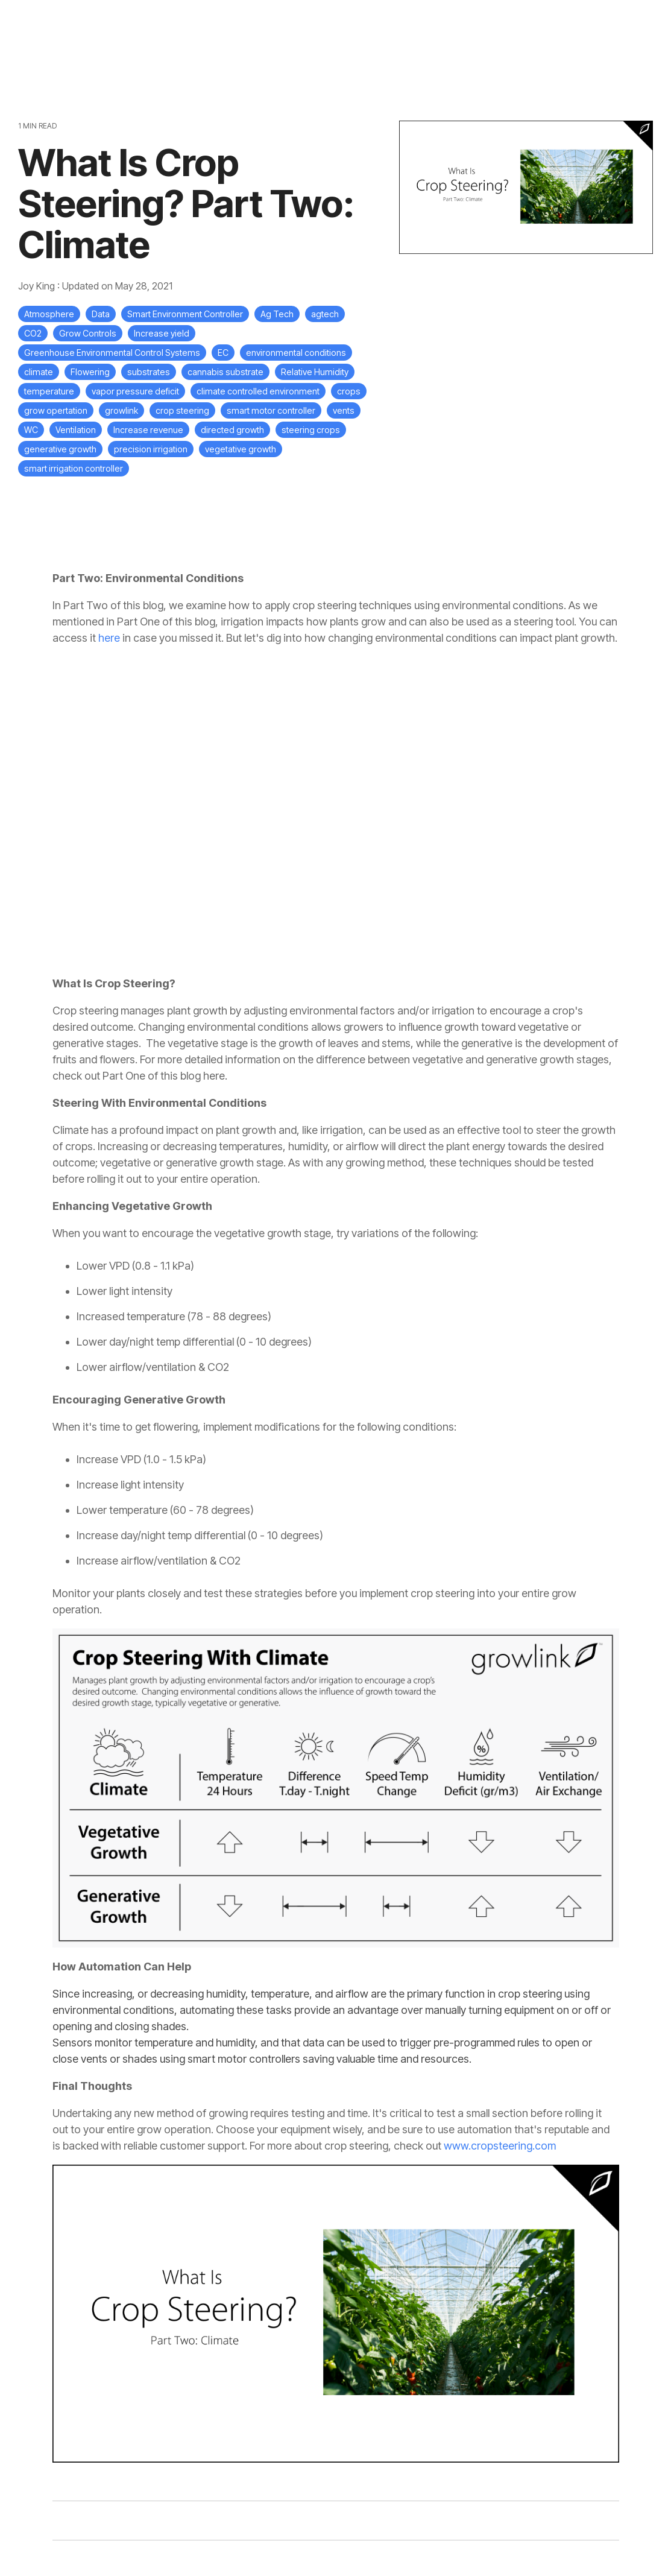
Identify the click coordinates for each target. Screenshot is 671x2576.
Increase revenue (148, 430)
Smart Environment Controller (185, 314)
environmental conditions (296, 352)
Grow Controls (87, 333)
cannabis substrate (225, 372)
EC (223, 352)
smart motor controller (271, 410)
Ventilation (75, 430)
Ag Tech (277, 314)
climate (38, 372)
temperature (49, 391)
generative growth (60, 449)
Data (101, 314)
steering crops (311, 430)
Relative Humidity (314, 372)
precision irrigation (150, 449)
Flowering (90, 372)
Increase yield (161, 333)
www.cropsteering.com (500, 2145)
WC (31, 430)
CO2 (33, 333)
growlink (121, 410)
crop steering (182, 410)
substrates (148, 372)
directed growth (232, 430)
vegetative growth (240, 449)
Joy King (37, 286)
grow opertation (55, 410)
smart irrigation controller (73, 468)
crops (349, 391)
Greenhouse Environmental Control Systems (112, 352)
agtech (325, 314)
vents (343, 410)
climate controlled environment (258, 391)
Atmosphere (49, 314)
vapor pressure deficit (135, 391)
